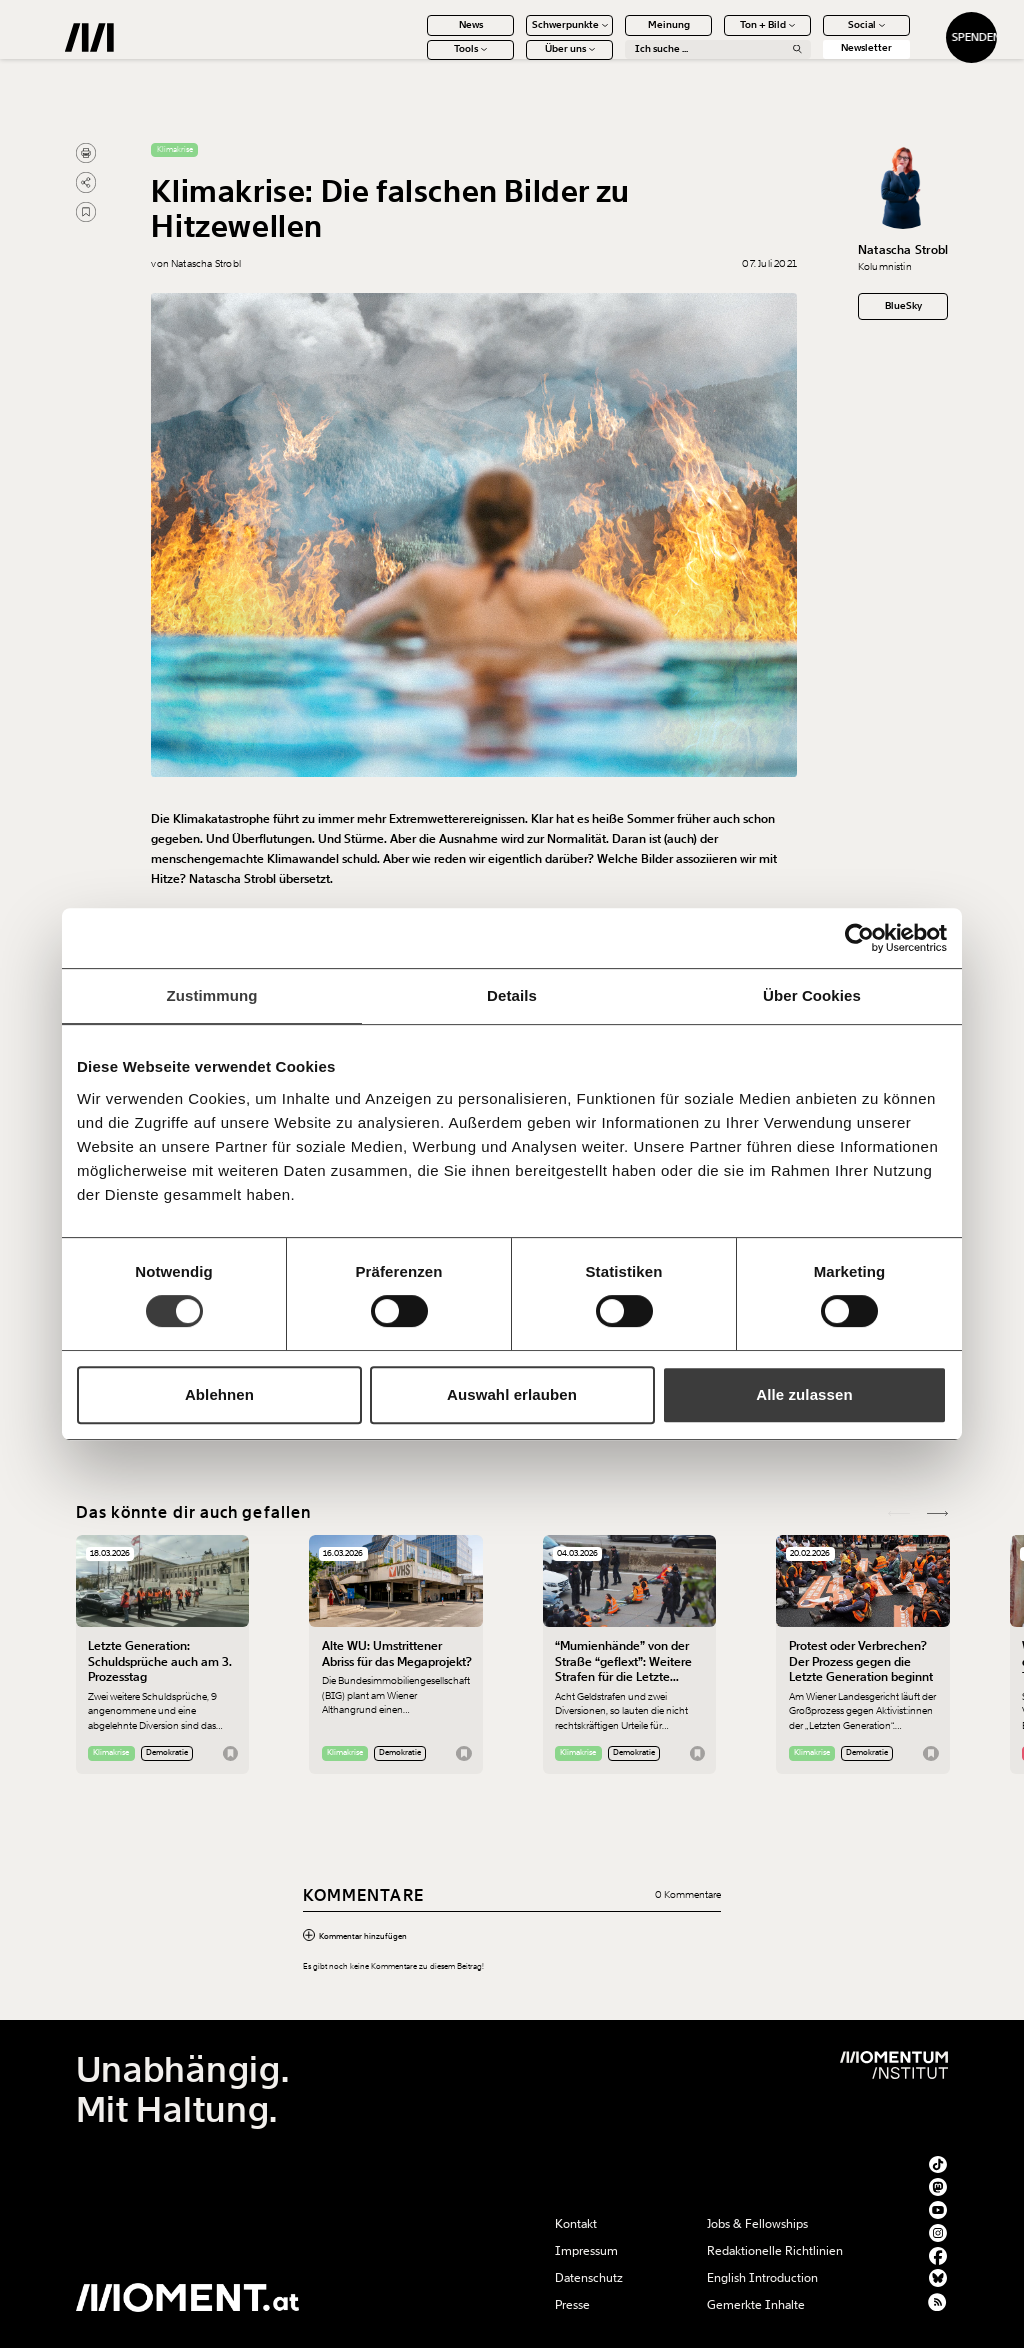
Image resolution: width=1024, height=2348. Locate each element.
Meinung (621, 35)
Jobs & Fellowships (757, 2224)
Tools (422, 60)
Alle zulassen (804, 1394)
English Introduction (762, 2278)
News (423, 35)
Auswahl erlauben (512, 1394)
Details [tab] (512, 995)
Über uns (522, 60)
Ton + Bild (719, 35)
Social (818, 35)
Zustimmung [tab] (212, 995)
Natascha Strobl (903, 250)
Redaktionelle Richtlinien (775, 2251)
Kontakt (576, 2224)
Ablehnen (219, 1394)
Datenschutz (589, 2278)
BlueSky (903, 306)
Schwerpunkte (522, 35)
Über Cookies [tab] (812, 995)
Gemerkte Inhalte (756, 2305)
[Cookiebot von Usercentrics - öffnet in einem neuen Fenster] (859, 938)
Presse (572, 2305)
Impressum (586, 2251)
